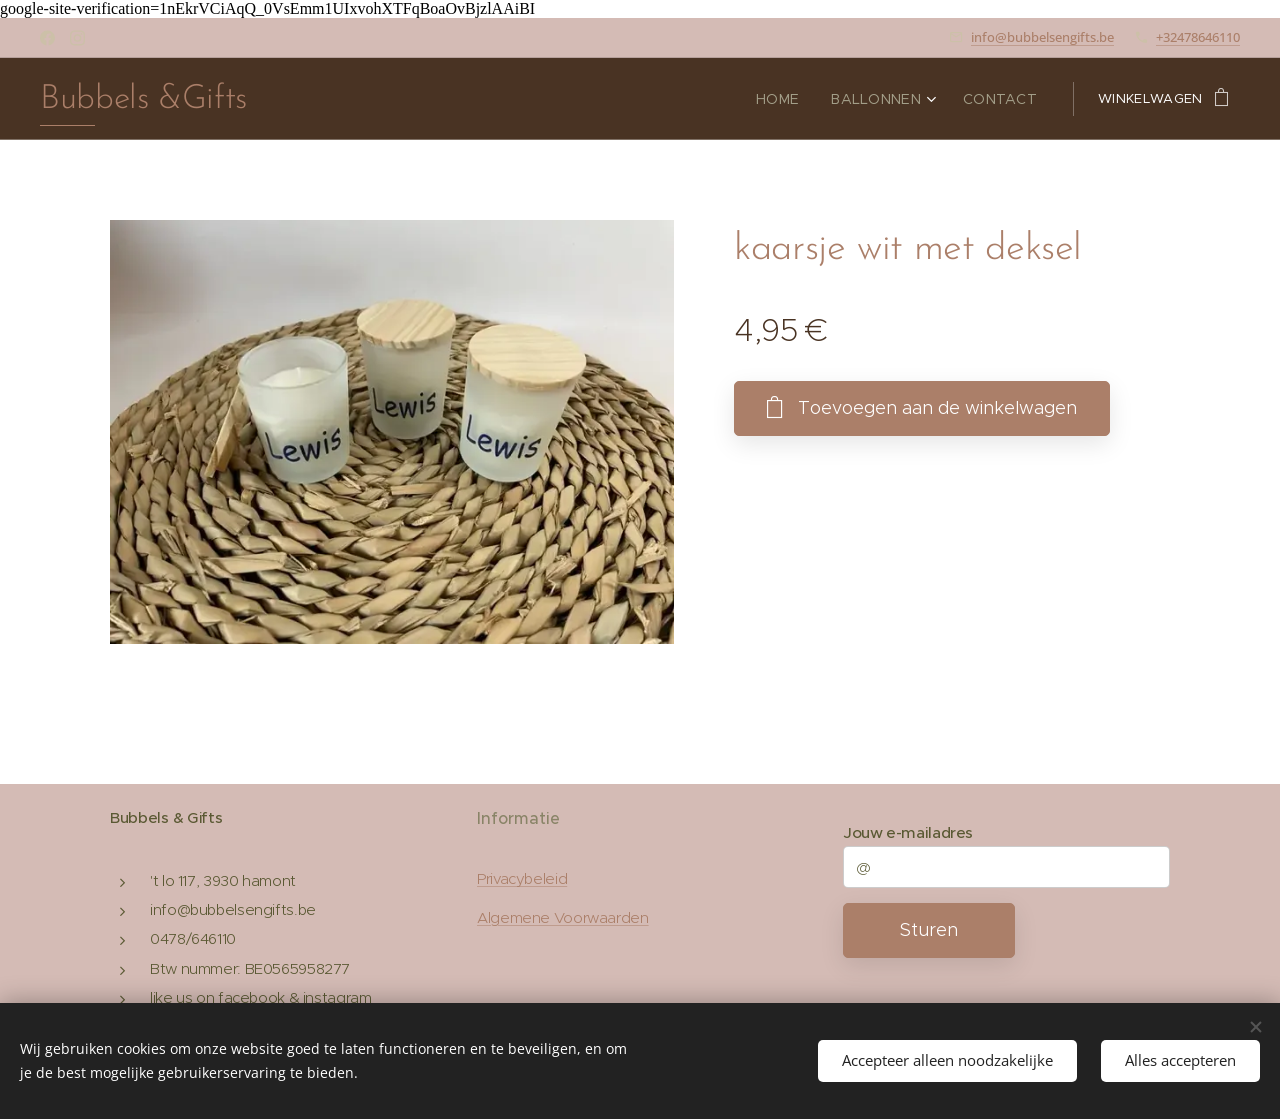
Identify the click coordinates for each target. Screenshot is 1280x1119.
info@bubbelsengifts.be (1042, 37)
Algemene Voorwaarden (563, 917)
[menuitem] (795, 99)
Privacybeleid (522, 879)
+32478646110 (1198, 37)
